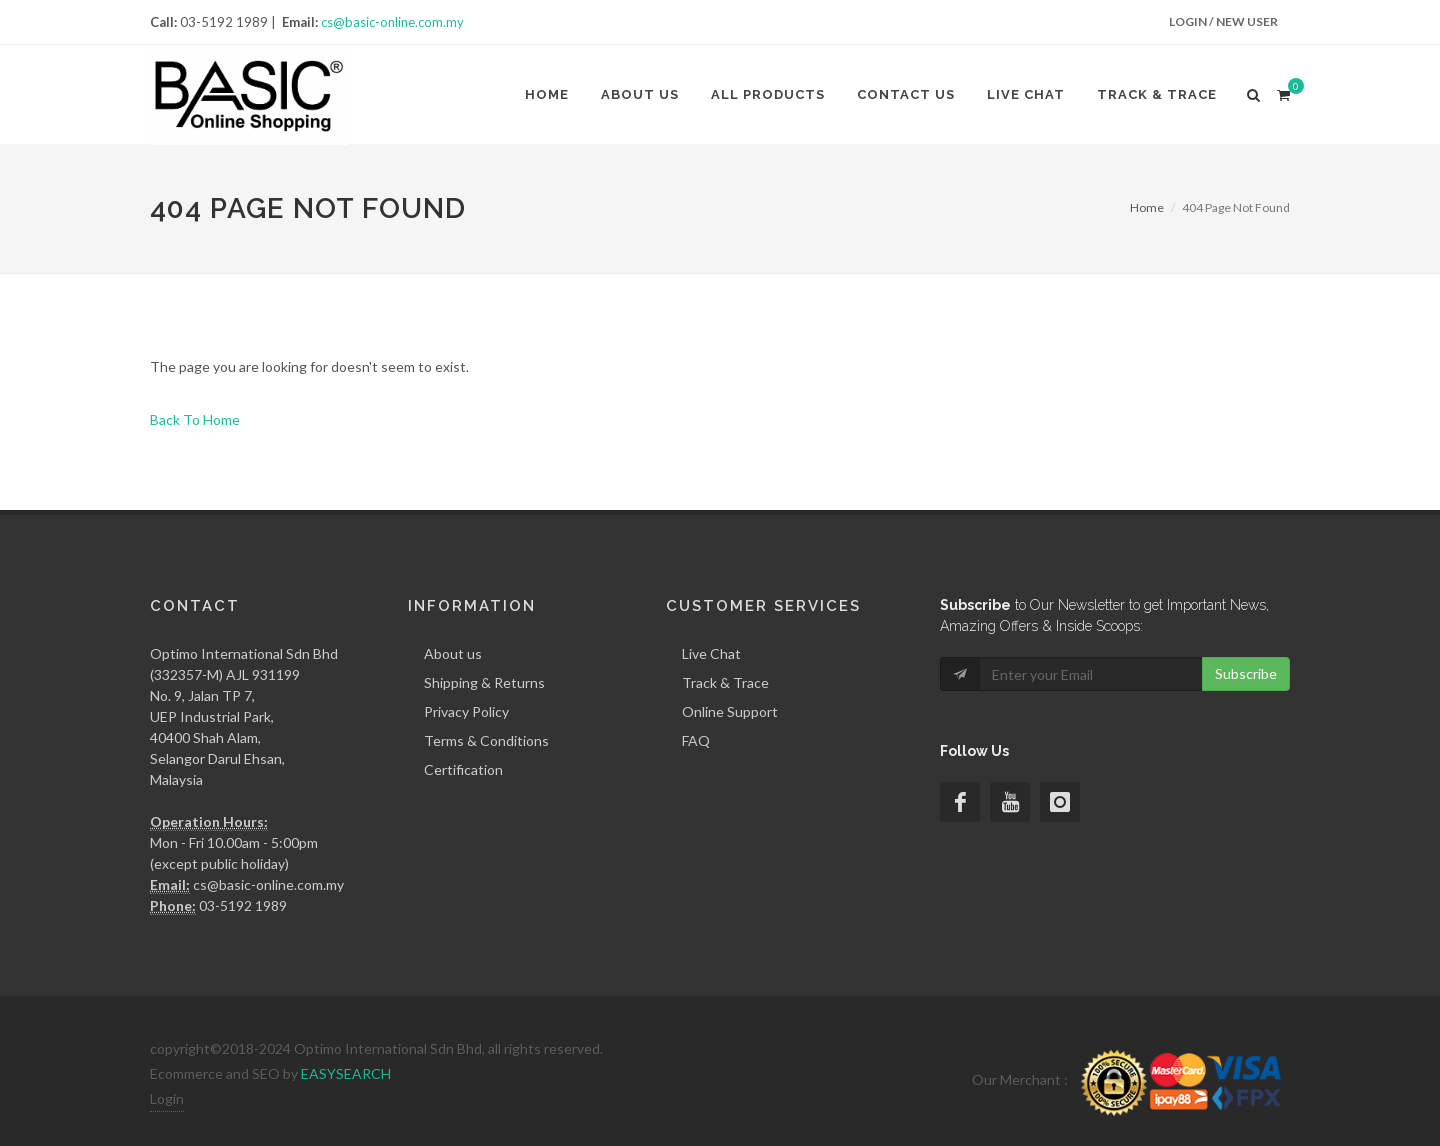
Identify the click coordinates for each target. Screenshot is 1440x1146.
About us (640, 94)
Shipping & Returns (484, 682)
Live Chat (1026, 94)
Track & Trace (1157, 94)
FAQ (696, 740)
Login (167, 1098)
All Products (768, 94)
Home (547, 94)
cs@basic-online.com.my (392, 22)
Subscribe (1246, 673)
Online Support (730, 711)
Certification (463, 769)
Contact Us (906, 94)
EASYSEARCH (346, 1073)
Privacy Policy (466, 711)
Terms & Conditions (486, 740)
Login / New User (1223, 21)
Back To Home (195, 419)
